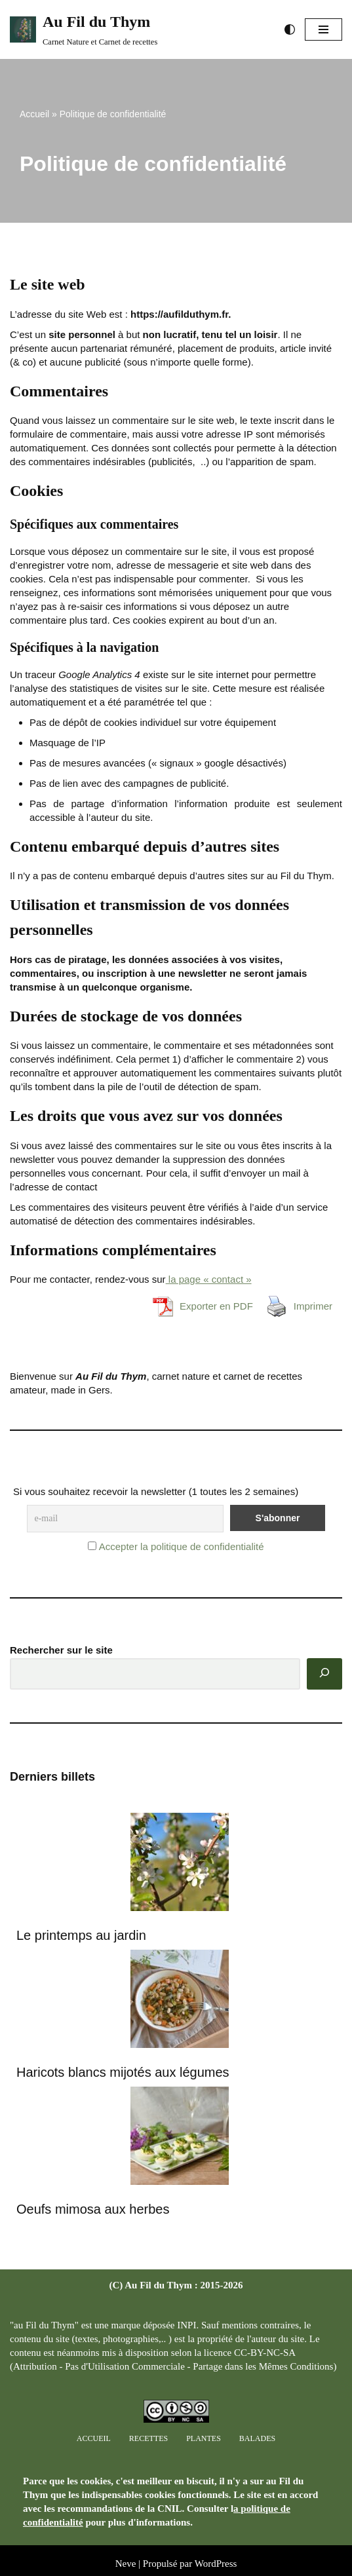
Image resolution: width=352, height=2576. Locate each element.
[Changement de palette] (289, 29)
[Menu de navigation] (323, 29)
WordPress (216, 2563)
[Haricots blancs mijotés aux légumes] (179, 2000)
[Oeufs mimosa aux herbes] (179, 2137)
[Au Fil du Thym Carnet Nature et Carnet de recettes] (83, 29)
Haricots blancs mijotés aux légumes (122, 2072)
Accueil (34, 114)
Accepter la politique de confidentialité (181, 1546)
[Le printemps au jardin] (179, 1863)
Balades (257, 2438)
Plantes (203, 2438)
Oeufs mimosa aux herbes (92, 2209)
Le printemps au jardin (81, 1935)
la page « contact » (209, 1279)
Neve (125, 2563)
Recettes (148, 2438)
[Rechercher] (324, 1674)
